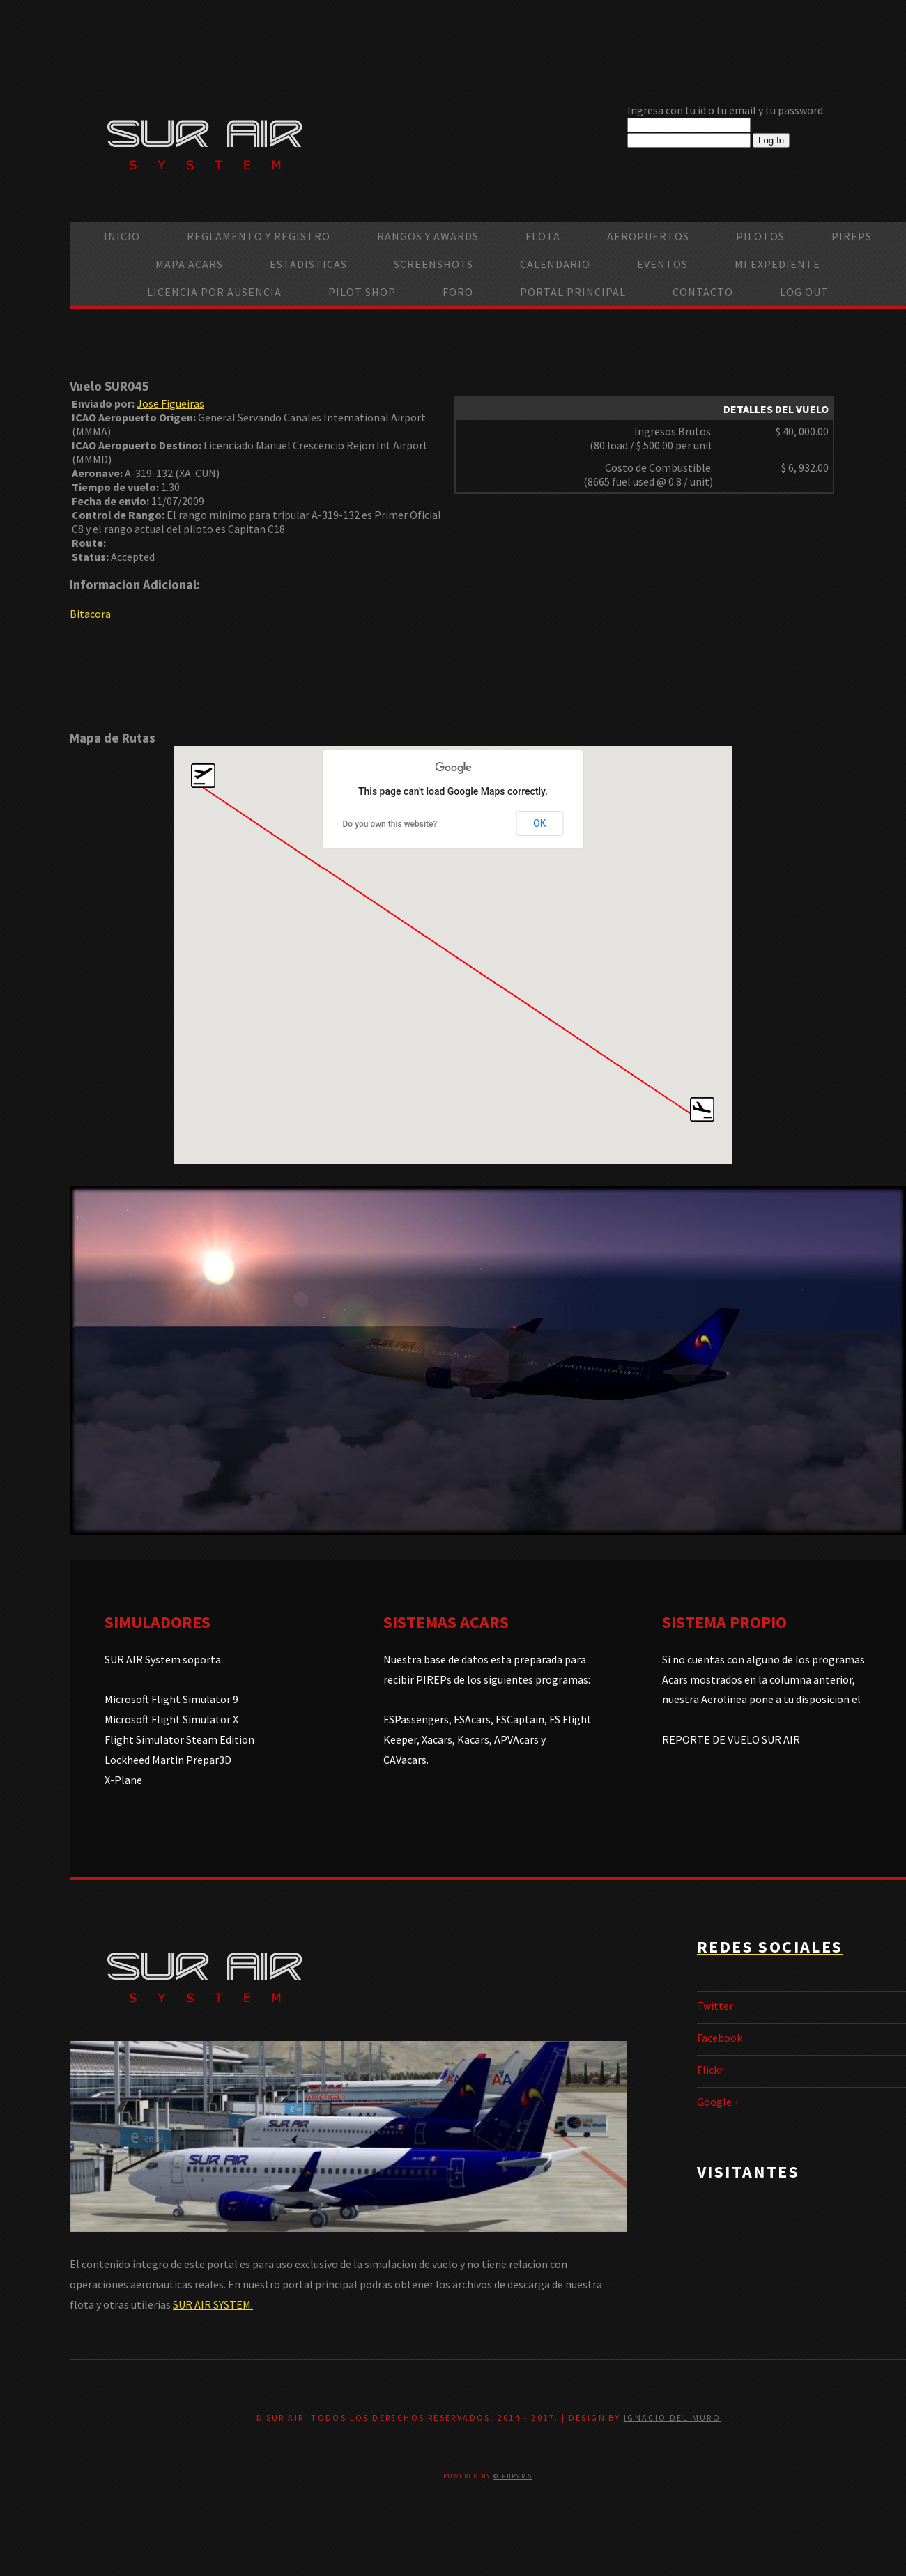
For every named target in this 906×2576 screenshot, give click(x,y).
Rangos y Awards (428, 236)
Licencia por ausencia (214, 292)
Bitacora (90, 614)
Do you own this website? (390, 824)
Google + (718, 2102)
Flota (542, 236)
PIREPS (851, 236)
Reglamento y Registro (258, 236)
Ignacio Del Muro (672, 2417)
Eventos (662, 264)
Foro (458, 292)
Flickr (710, 2070)
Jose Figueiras (170, 403)
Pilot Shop (362, 292)
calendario (555, 264)
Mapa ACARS (189, 264)
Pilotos (760, 236)
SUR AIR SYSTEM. (213, 2304)
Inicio (122, 236)
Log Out (804, 292)
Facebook (719, 2037)
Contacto (703, 292)
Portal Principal (573, 292)
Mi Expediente (777, 264)
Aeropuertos (648, 236)
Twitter (715, 2005)
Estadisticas (308, 264)
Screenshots (433, 264)
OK (539, 823)
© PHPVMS (512, 2476)
